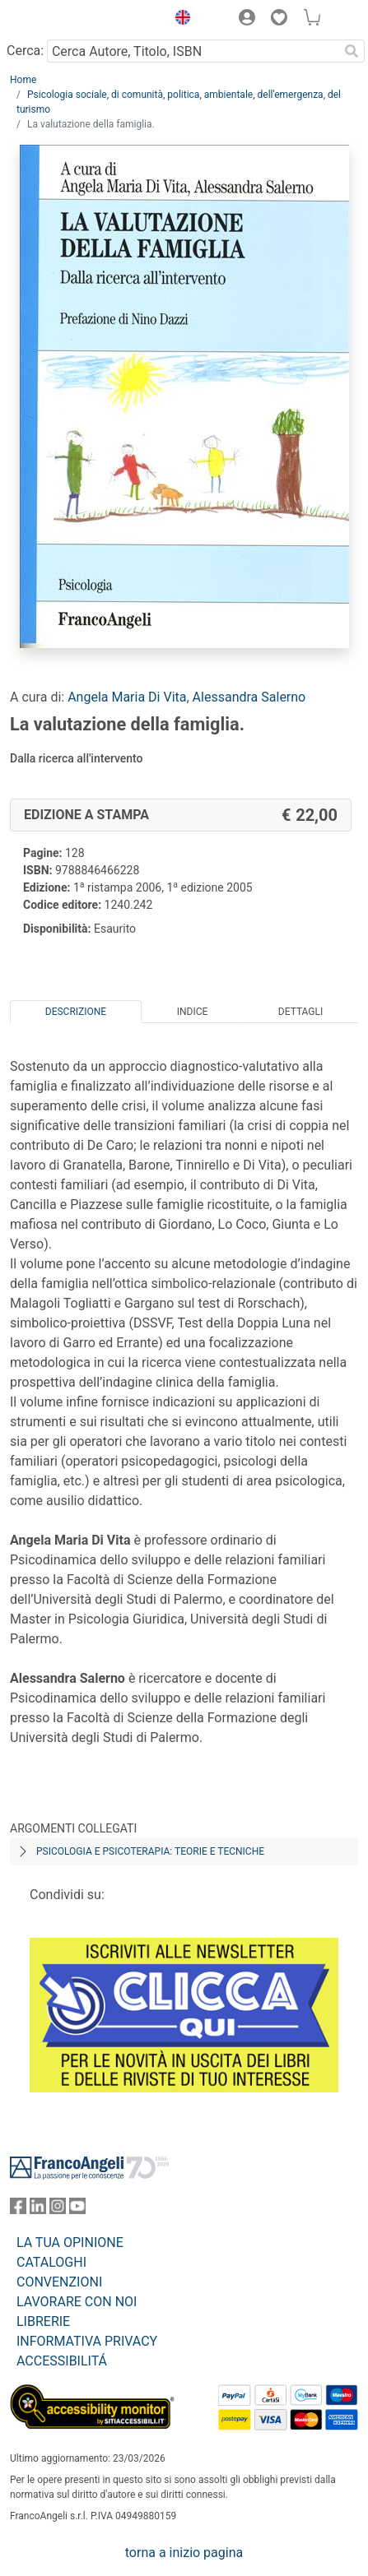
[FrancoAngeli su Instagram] (57, 2209)
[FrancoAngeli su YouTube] (77, 2209)
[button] (178, 20)
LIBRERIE (43, 2321)
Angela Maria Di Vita (127, 697)
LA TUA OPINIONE (69, 2242)
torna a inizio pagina (184, 2552)
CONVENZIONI (59, 2282)
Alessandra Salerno (249, 697)
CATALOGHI (51, 2262)
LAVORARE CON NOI (76, 2302)
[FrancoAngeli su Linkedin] (38, 2209)
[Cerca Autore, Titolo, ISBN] (192, 51)
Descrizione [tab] (75, 1011)
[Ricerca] (351, 51)
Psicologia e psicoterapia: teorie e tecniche (150, 1851)
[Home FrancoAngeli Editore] (65, 19)
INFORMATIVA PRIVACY (86, 2341)
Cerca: (25, 50)
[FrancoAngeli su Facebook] (18, 2209)
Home (23, 80)
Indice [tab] (192, 1011)
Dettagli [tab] (300, 1011)
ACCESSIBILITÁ (61, 2361)
